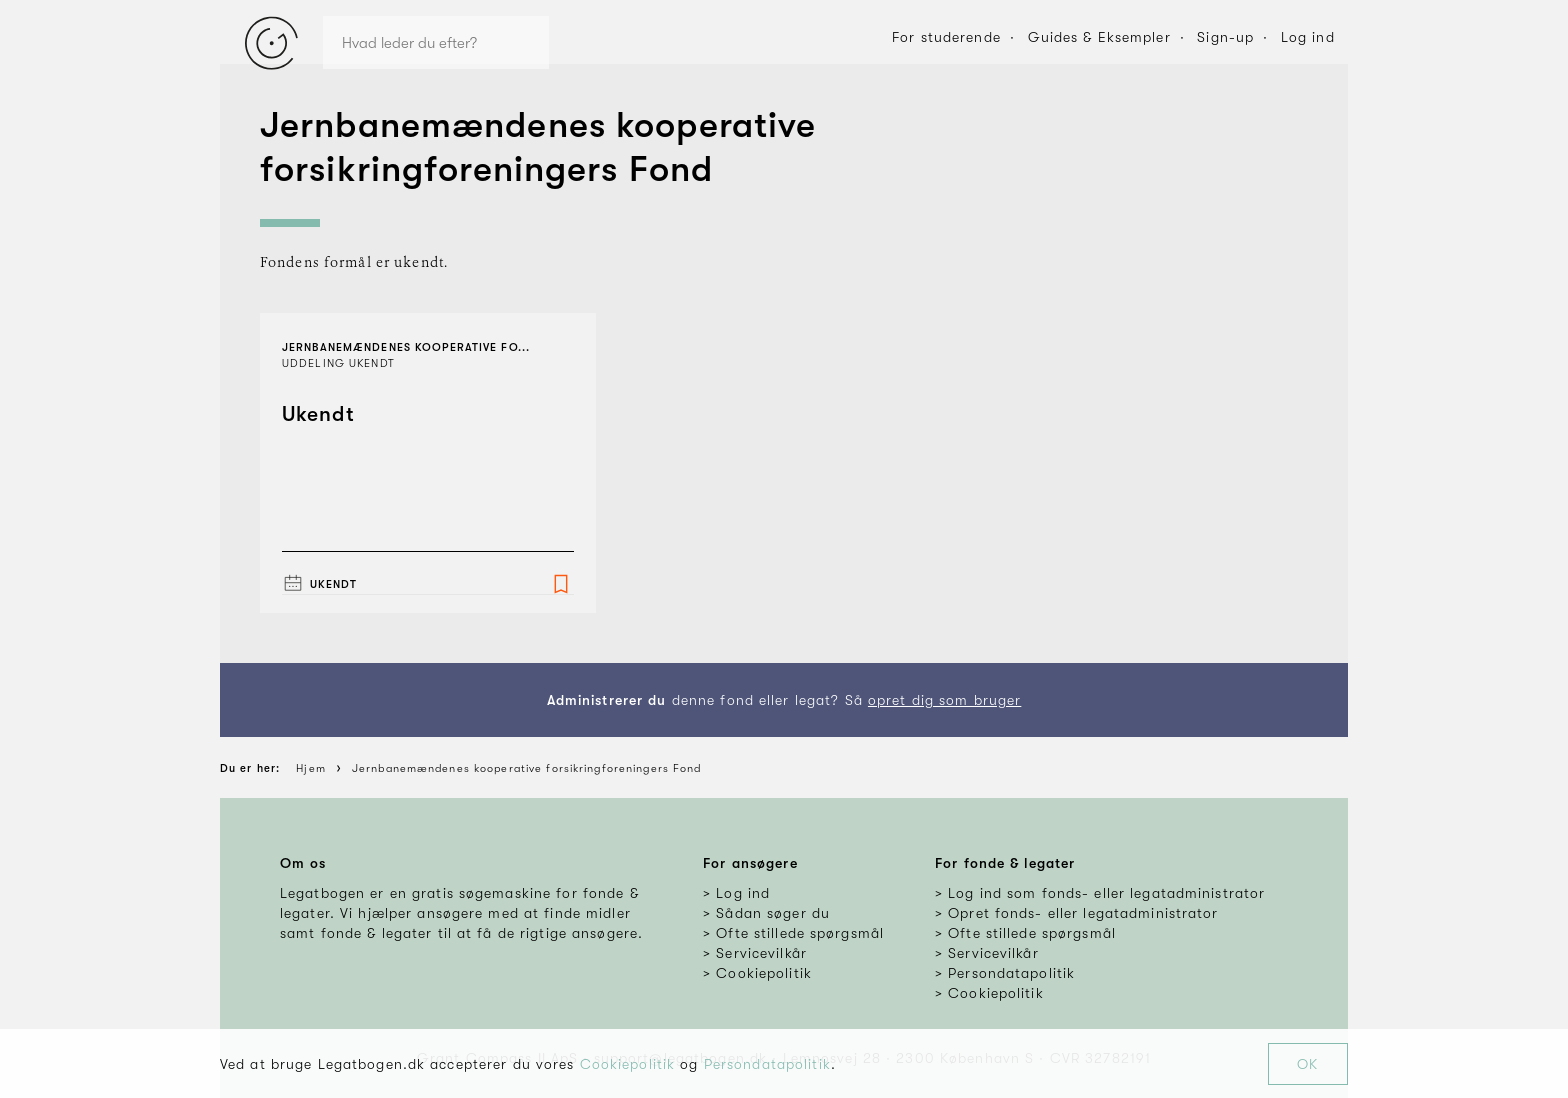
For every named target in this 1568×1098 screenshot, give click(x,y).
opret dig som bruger (944, 700)
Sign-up (1225, 37)
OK (1307, 1064)
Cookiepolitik (628, 1064)
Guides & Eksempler (1099, 37)
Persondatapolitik (767, 1064)
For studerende (946, 37)
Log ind (1308, 37)
